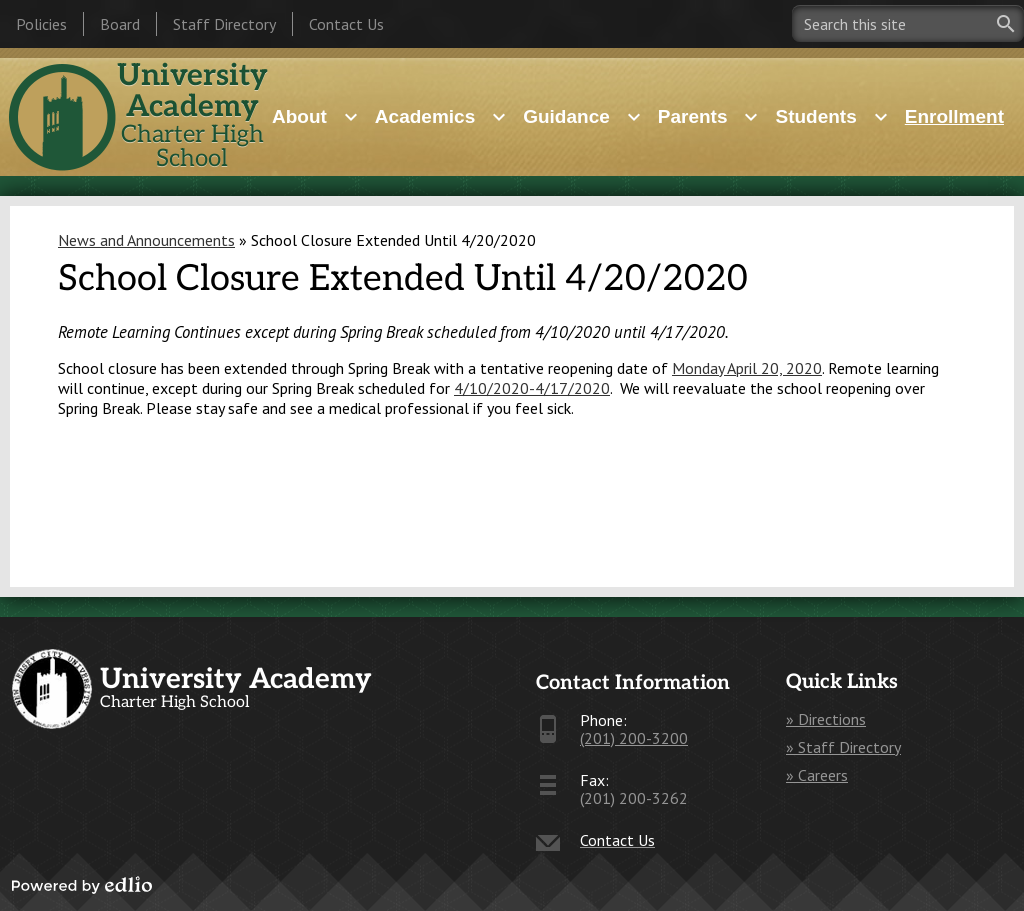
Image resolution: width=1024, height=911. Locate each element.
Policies (41, 24)
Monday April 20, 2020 (747, 368)
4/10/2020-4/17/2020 (532, 388)
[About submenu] (315, 117)
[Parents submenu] (709, 117)
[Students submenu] (831, 117)
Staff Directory (224, 24)
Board (120, 24)
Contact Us (346, 24)
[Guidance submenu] (582, 117)
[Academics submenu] (441, 117)
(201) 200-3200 (634, 738)
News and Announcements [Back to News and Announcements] (146, 240)
